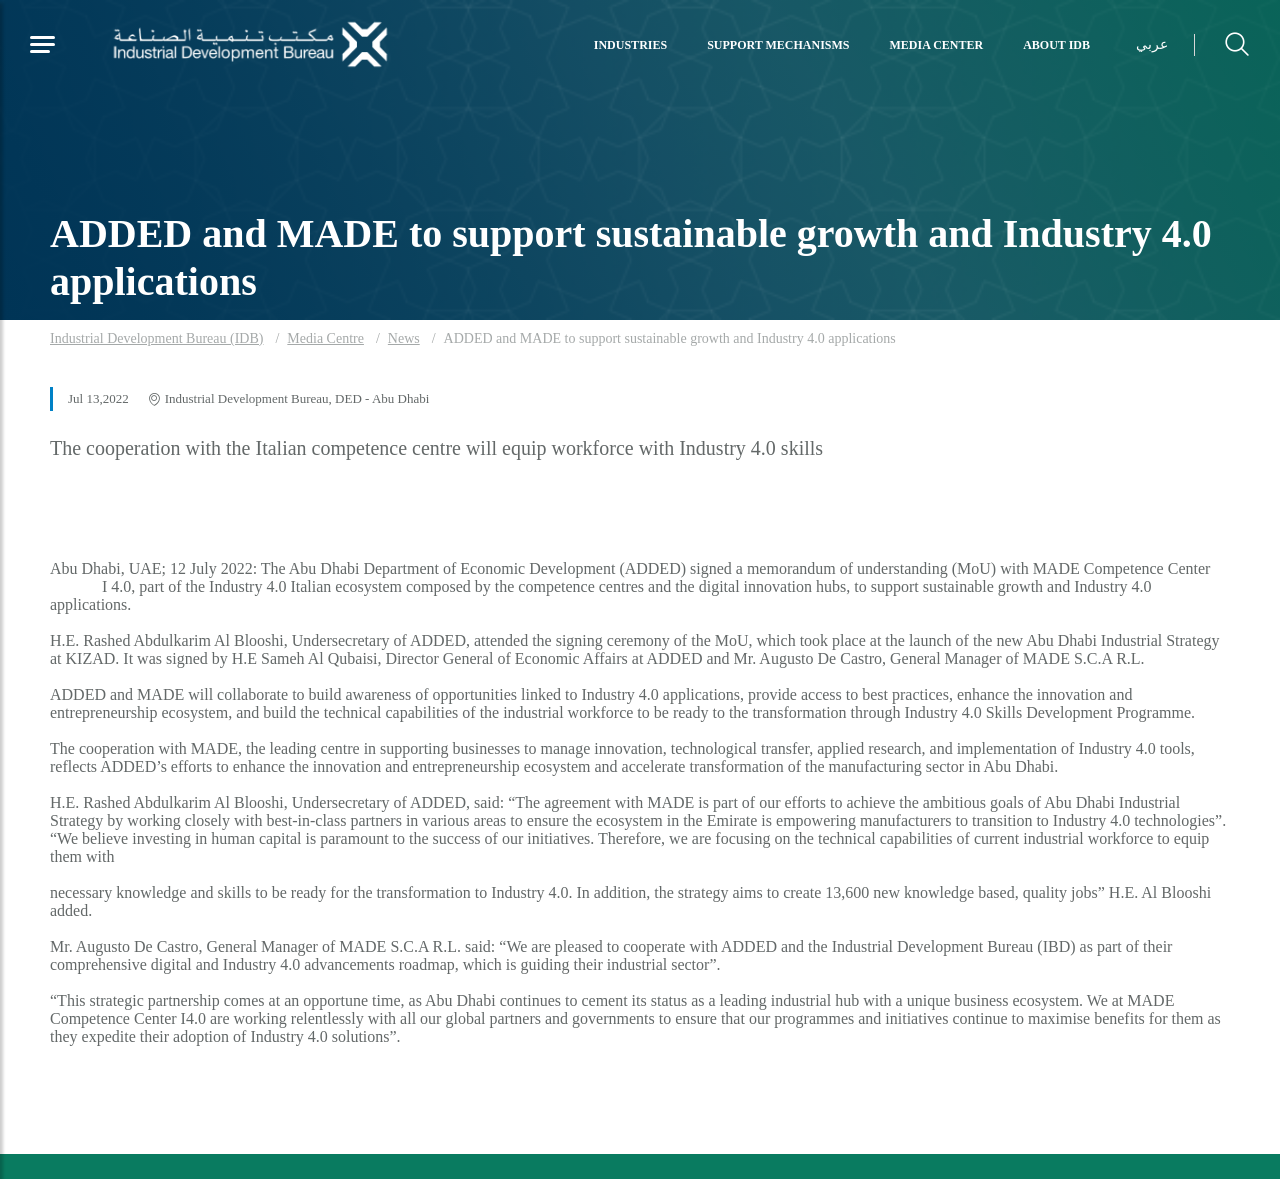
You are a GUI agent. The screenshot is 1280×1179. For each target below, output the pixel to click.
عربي (1152, 44)
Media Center (937, 45)
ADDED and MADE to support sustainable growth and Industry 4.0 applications (670, 338)
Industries (630, 45)
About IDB (1056, 45)
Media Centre (325, 338)
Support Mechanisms (778, 45)
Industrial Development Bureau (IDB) (156, 338)
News (404, 338)
